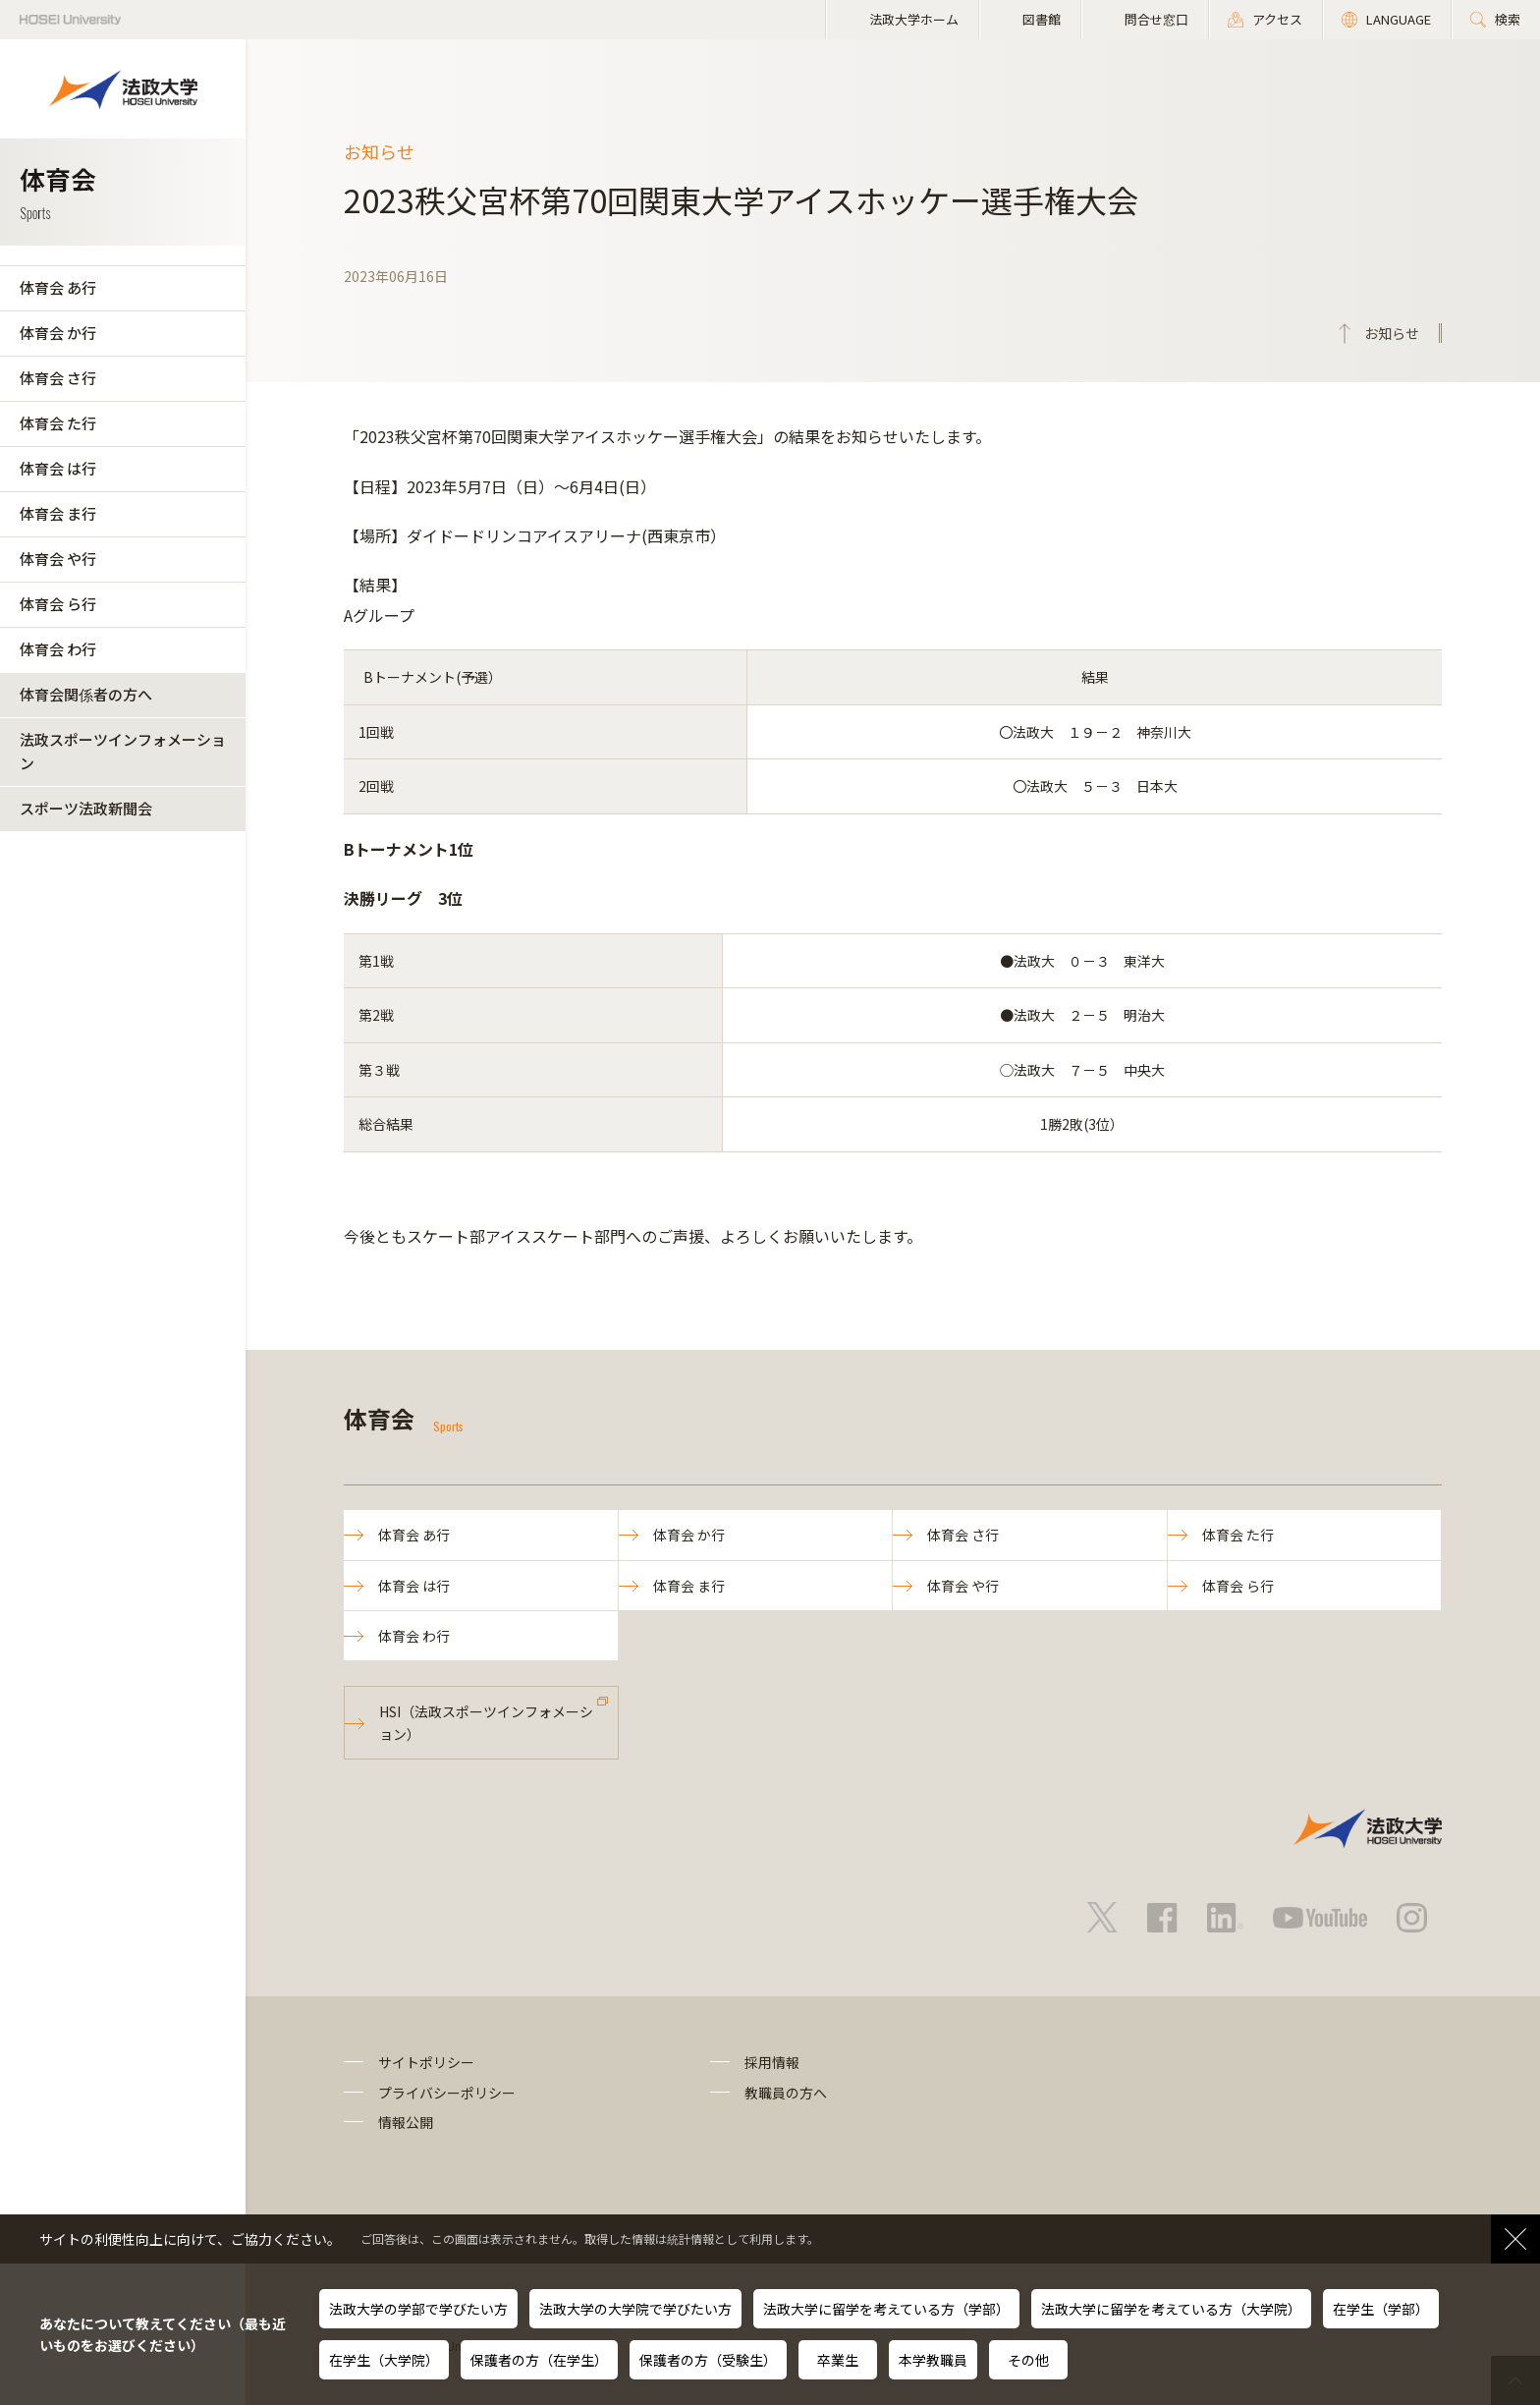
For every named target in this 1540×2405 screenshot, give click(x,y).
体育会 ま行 (58, 513)
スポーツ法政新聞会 (86, 808)
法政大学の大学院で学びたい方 (635, 2309)
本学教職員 (933, 2360)
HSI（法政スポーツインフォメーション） (486, 1722)
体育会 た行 (58, 423)
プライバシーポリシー (447, 2092)
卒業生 (837, 2360)
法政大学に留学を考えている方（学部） (886, 2309)
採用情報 (771, 2062)
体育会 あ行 (58, 287)
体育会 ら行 (58, 603)
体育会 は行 (58, 468)
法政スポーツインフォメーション (123, 751)
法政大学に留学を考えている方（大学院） (1171, 2309)
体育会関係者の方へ (86, 694)
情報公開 (405, 2122)
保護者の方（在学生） (539, 2360)
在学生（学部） (1381, 2309)
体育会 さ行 (58, 377)
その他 (1028, 2360)
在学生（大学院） (384, 2360)
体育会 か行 (58, 332)
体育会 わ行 (58, 649)
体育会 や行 (58, 558)
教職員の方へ (785, 2092)
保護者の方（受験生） (708, 2360)
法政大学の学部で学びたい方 (418, 2309)
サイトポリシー (426, 2062)
